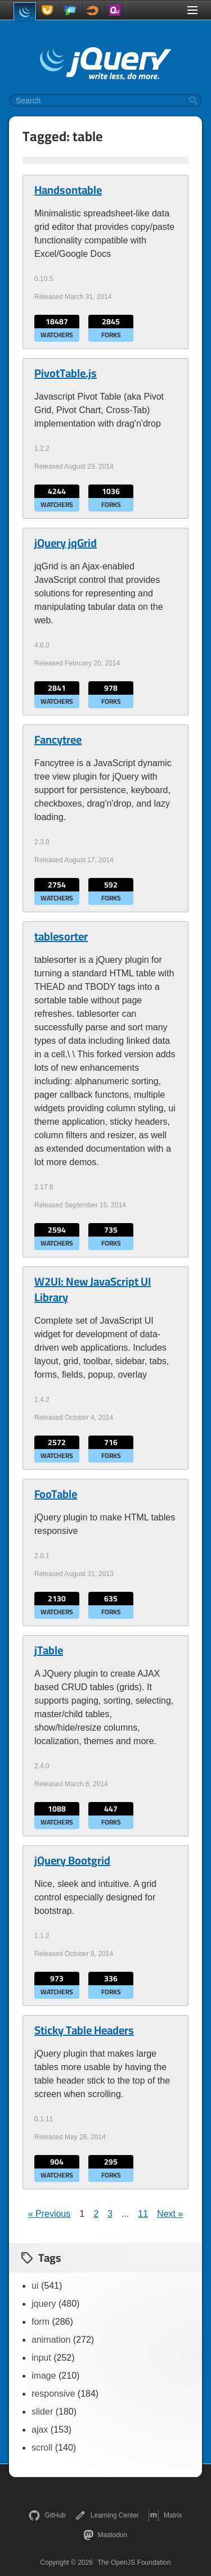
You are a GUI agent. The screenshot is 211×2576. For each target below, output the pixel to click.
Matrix (165, 2515)
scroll (42, 2447)
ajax (40, 2429)
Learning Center (107, 2515)
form (41, 2321)
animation (51, 2339)
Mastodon (105, 2535)
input (41, 2357)
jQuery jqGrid (65, 543)
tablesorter (61, 936)
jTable (48, 1650)
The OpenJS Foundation (134, 2562)
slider (42, 2411)
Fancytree (58, 740)
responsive (53, 2393)
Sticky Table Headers (84, 2030)
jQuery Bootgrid (72, 1860)
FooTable (55, 1494)
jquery (44, 2303)
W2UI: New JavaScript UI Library (92, 1289)
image (44, 2375)
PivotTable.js (65, 373)
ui (35, 2285)
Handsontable (68, 190)
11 (143, 2214)
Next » (170, 2214)
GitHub (47, 2515)
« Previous (49, 2214)
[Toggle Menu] (192, 10)
